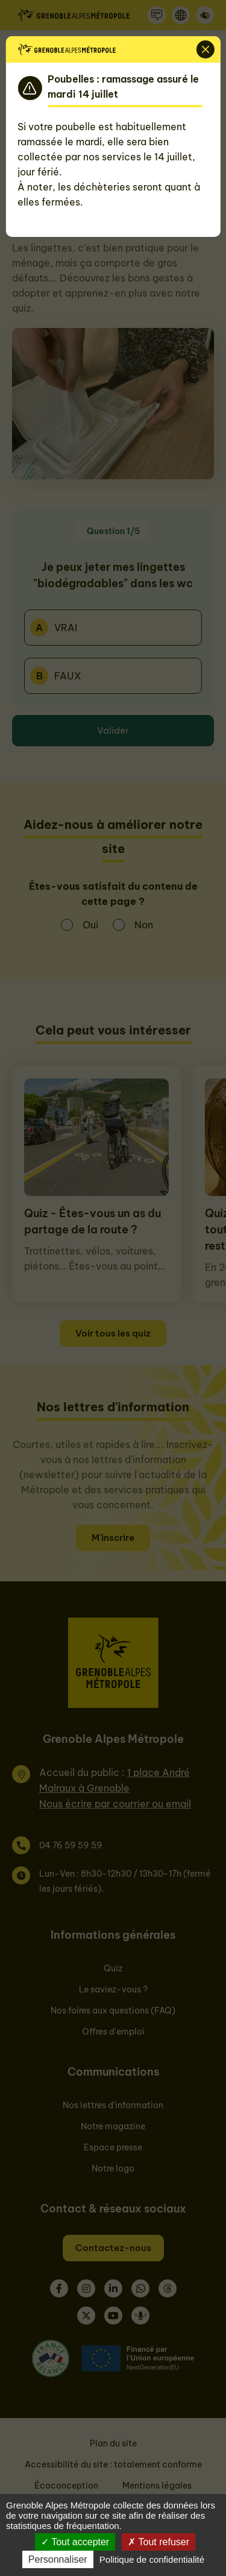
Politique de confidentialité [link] (151, 2559)
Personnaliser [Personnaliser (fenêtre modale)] (57, 2559)
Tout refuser (158, 2542)
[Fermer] (205, 49)
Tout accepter (75, 2542)
